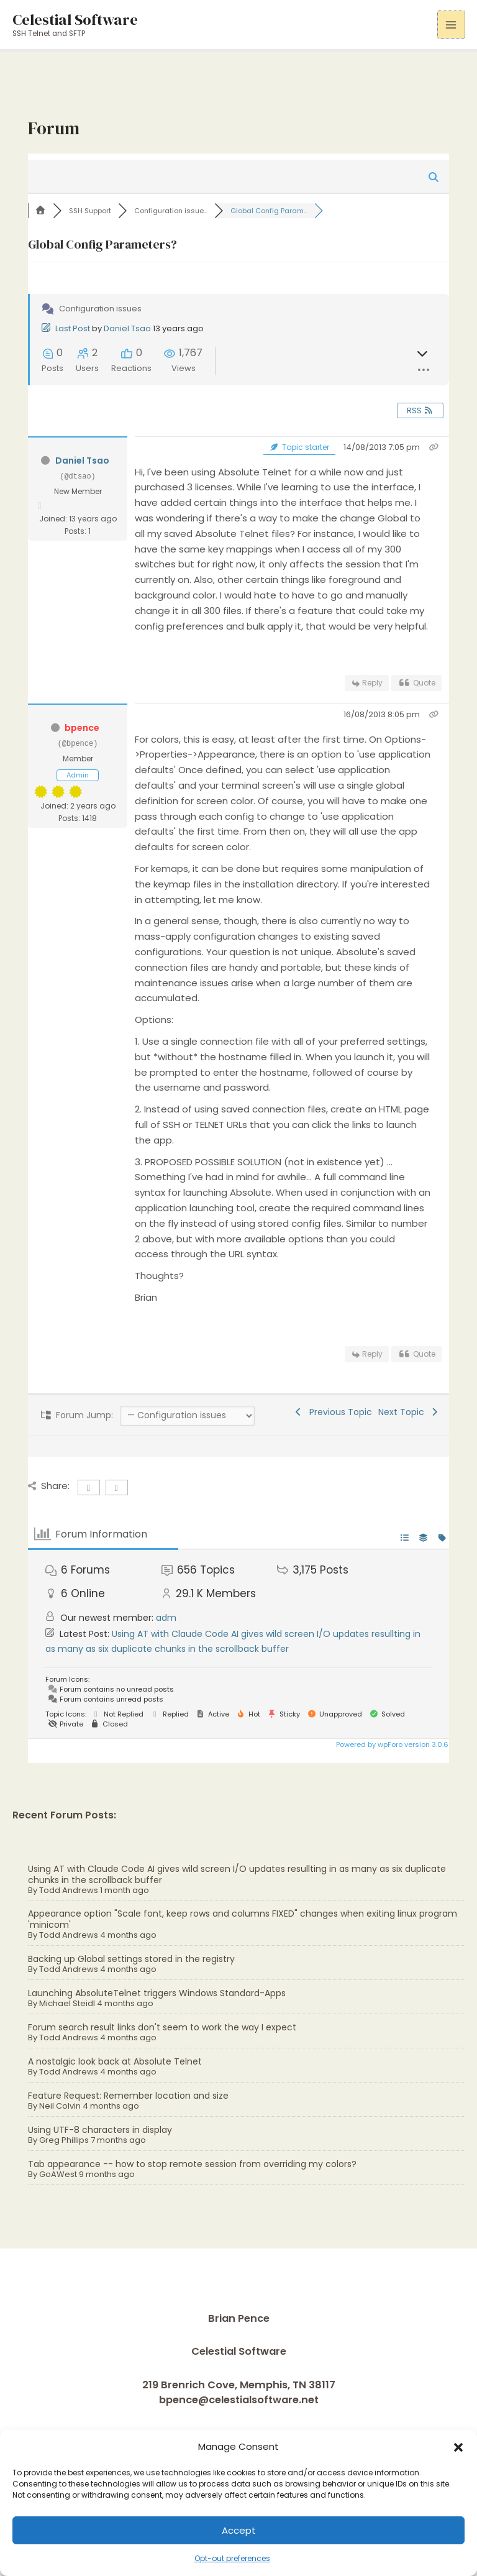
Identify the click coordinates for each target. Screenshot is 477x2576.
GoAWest (58, 2174)
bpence (82, 728)
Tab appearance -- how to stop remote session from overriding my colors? (192, 2164)
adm (166, 1617)
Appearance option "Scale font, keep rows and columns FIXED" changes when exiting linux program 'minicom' (242, 1919)
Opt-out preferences (232, 2558)
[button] (458, 2447)
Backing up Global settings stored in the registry (131, 1959)
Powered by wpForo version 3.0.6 (391, 1744)
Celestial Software (75, 19)
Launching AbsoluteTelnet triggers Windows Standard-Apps (157, 1993)
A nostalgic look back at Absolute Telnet (115, 2061)
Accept (239, 2530)
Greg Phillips (64, 2140)
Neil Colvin (60, 2106)
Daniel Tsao (127, 328)
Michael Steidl (67, 2003)
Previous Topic (332, 1412)
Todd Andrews (68, 1890)
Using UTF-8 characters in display (100, 2130)
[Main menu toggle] (451, 24)
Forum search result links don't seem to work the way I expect (162, 2027)
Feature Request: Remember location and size (128, 2095)
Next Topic (409, 1412)
